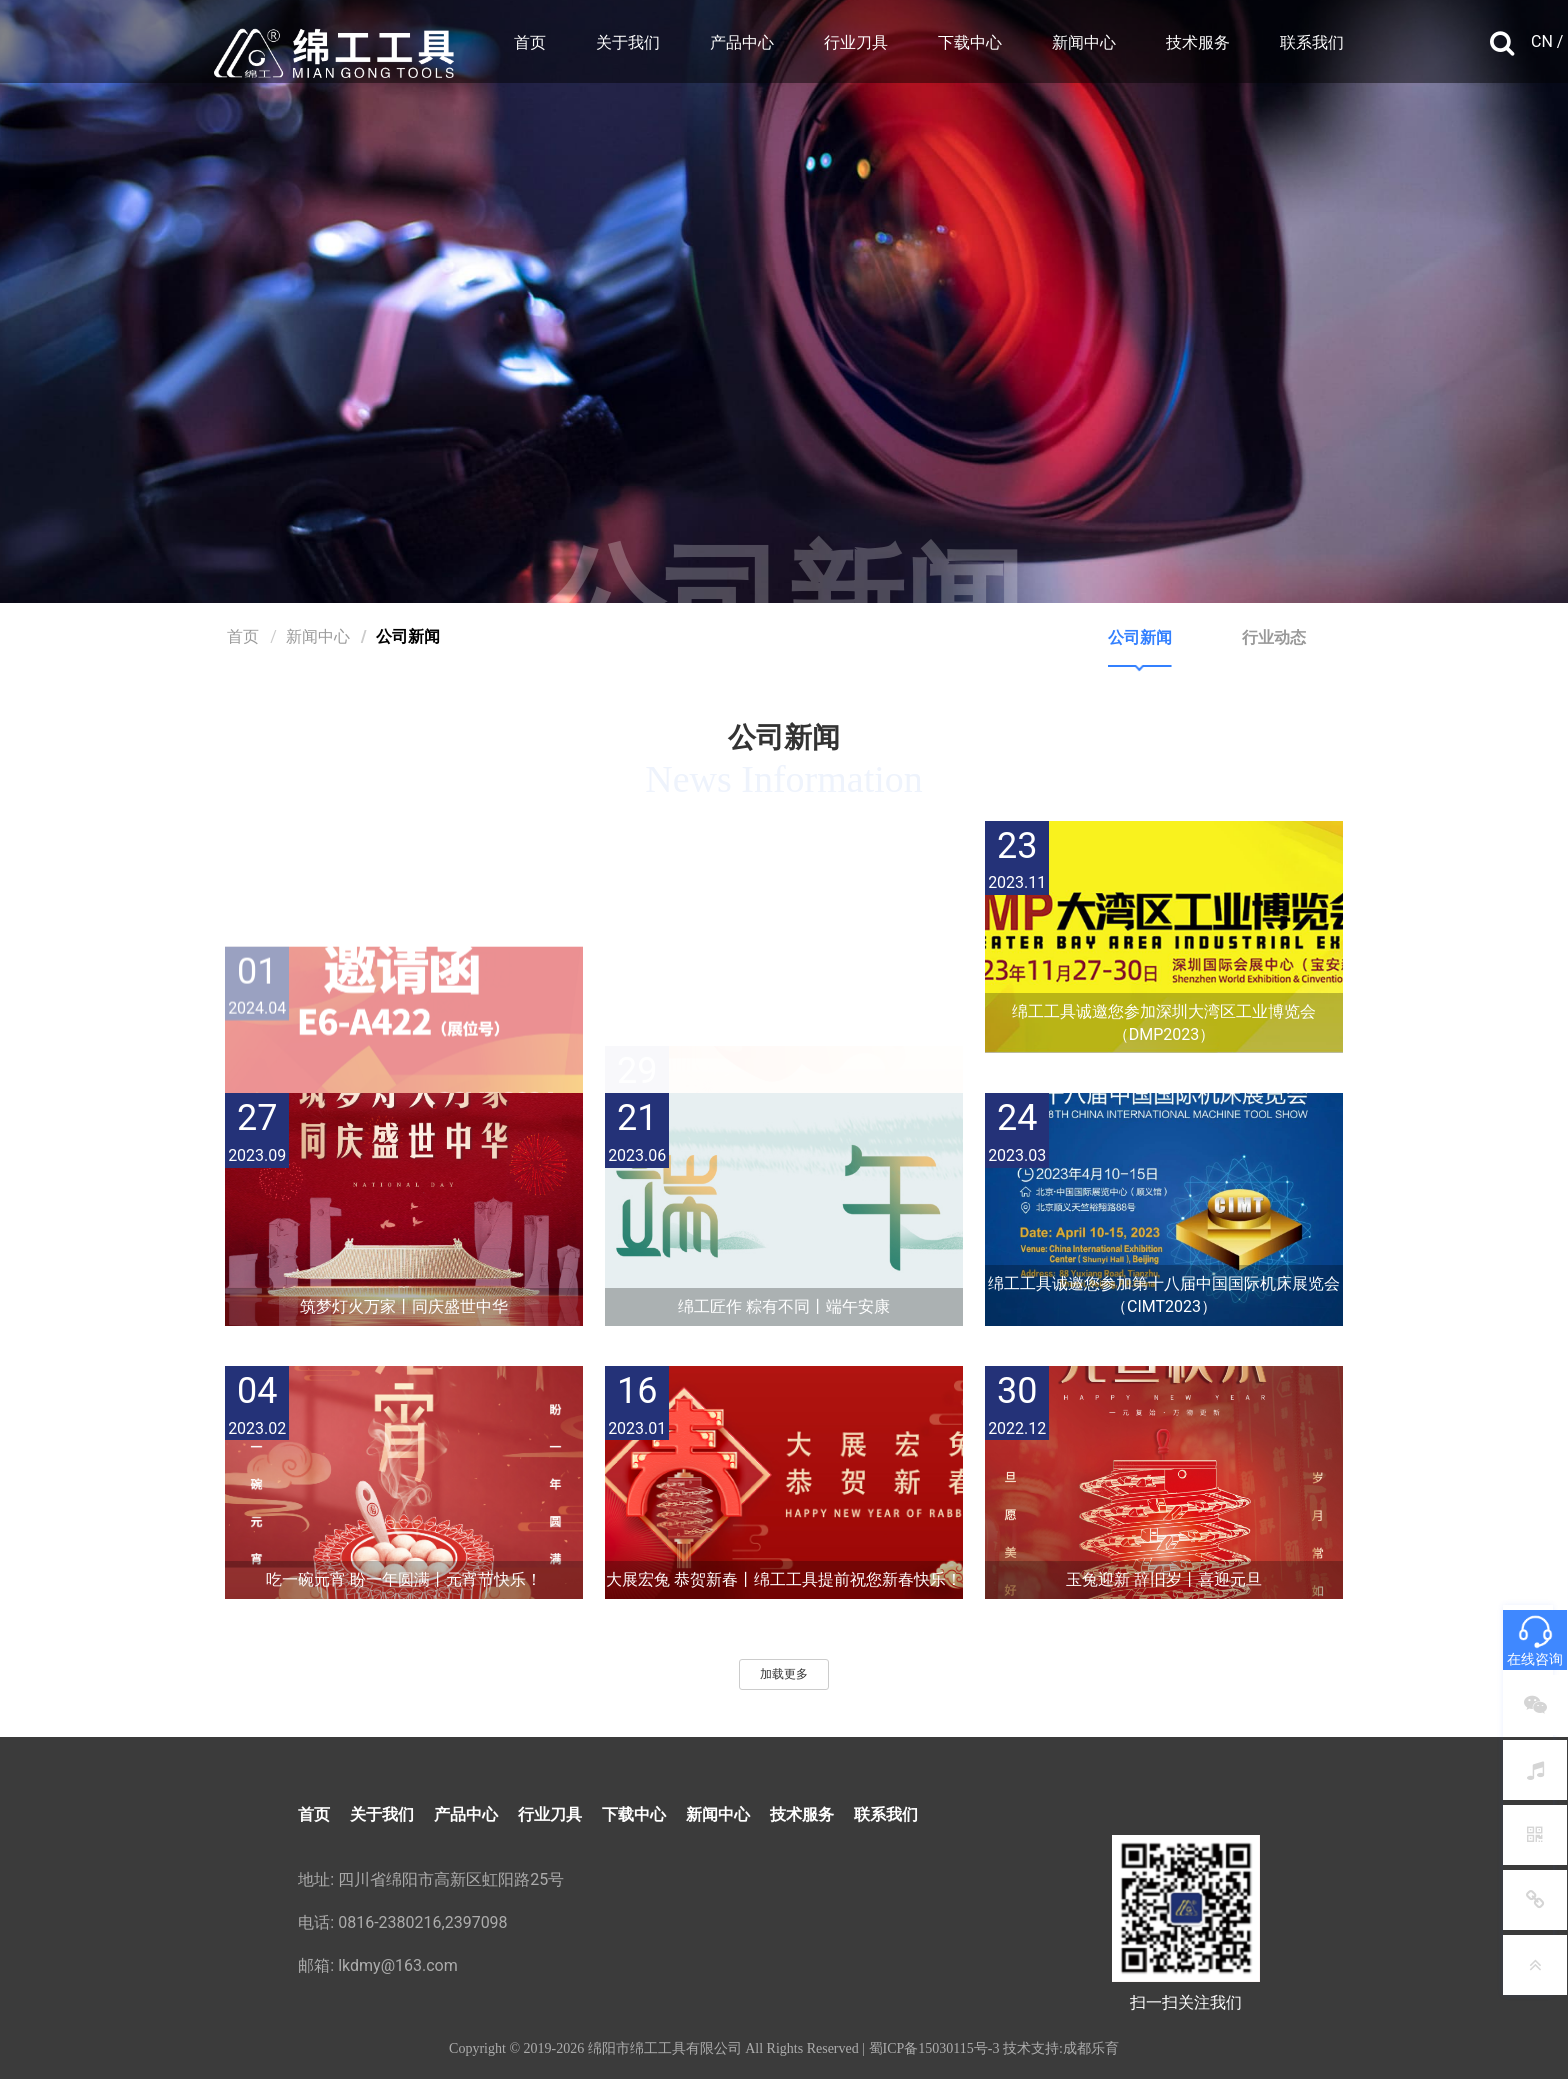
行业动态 (1274, 637)
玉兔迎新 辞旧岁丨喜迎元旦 (1164, 1579)
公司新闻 (1140, 637)
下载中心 (970, 42)
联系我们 (1312, 42)
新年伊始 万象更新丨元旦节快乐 (784, 1034)
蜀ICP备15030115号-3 (934, 2048)
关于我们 (628, 42)
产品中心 (742, 42)
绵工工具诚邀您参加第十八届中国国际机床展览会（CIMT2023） (1164, 1295)
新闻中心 (1084, 42)
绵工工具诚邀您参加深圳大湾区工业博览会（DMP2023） (1164, 1023)
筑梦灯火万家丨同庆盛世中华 (404, 1306)
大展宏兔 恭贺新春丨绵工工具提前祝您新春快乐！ (784, 1579)
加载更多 (784, 1674)
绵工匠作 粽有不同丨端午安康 (784, 1306)
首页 (530, 42)
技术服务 (1198, 42)
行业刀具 (856, 42)
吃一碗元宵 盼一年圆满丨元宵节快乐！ (404, 1579)
